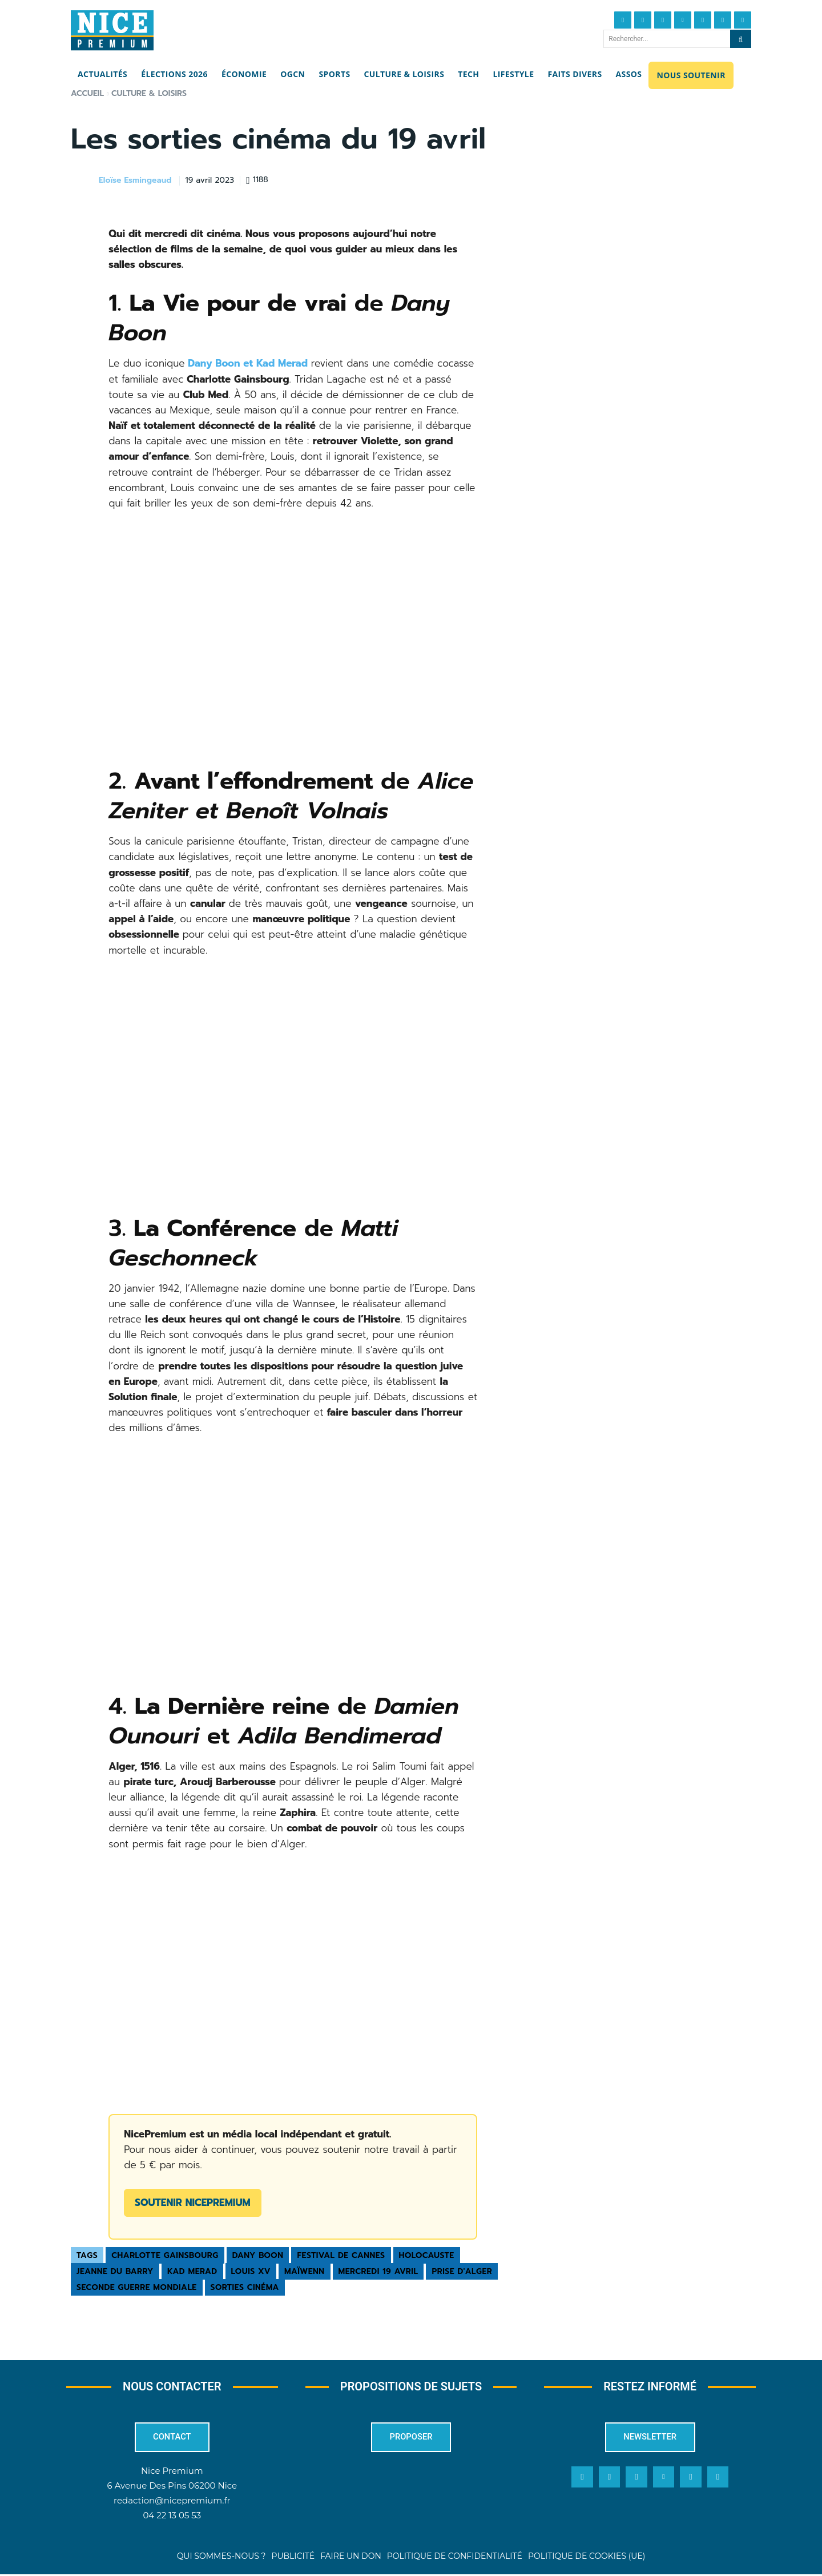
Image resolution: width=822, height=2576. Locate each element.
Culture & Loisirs (149, 93)
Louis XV (251, 2271)
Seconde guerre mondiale (136, 2287)
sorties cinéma (245, 2287)
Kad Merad (192, 2271)
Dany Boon (258, 2255)
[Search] (740, 39)
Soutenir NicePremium (192, 2202)
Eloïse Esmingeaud (135, 181)
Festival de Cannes (341, 2255)
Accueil (87, 93)
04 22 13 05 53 (172, 2517)
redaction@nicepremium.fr (172, 2502)
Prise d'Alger (462, 2271)
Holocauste (426, 2255)
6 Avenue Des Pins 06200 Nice (172, 2487)
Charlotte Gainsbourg (164, 2255)
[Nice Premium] (112, 30)
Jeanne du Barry (115, 2271)
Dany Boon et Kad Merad (246, 363)
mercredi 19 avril (378, 2271)
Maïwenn (304, 2271)
